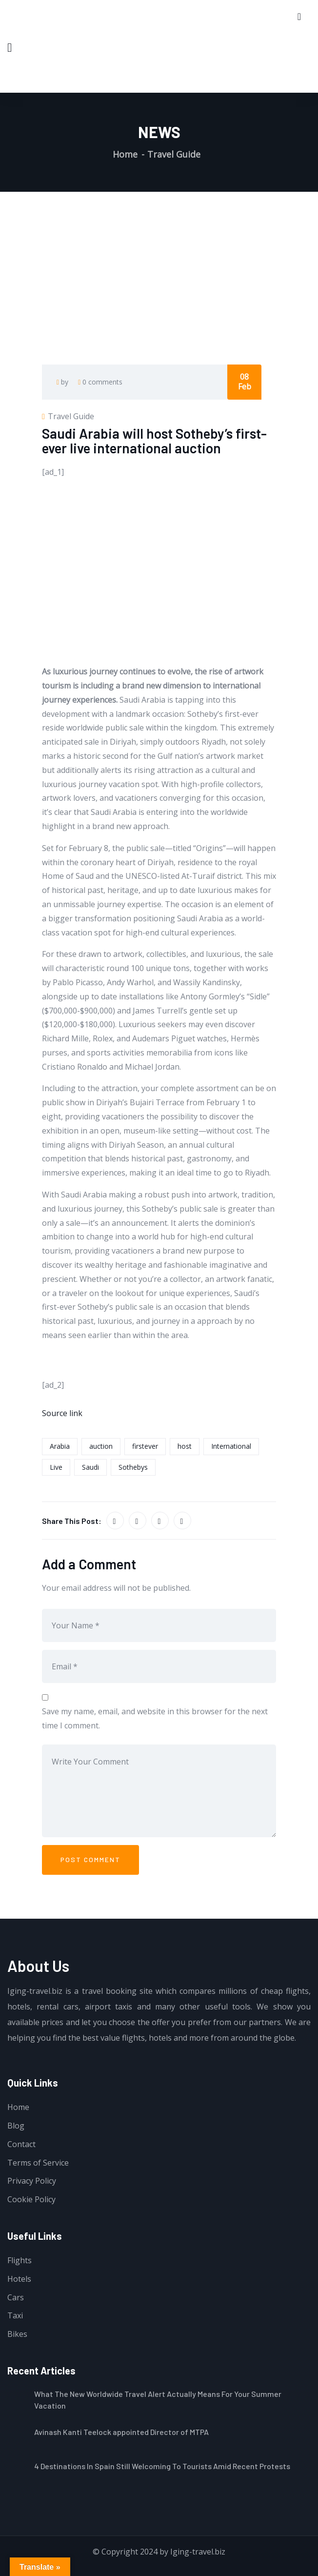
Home (125, 154)
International (231, 1446)
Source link (62, 1413)
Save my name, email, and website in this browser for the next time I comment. (155, 1718)
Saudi (90, 1467)
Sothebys (133, 1467)
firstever (145, 1446)
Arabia (60, 1446)
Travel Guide (173, 154)
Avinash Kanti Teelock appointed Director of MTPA (121, 2431)
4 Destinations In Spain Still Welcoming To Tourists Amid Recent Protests (162, 2466)
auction (101, 1446)
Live (56, 1467)
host (185, 1446)
